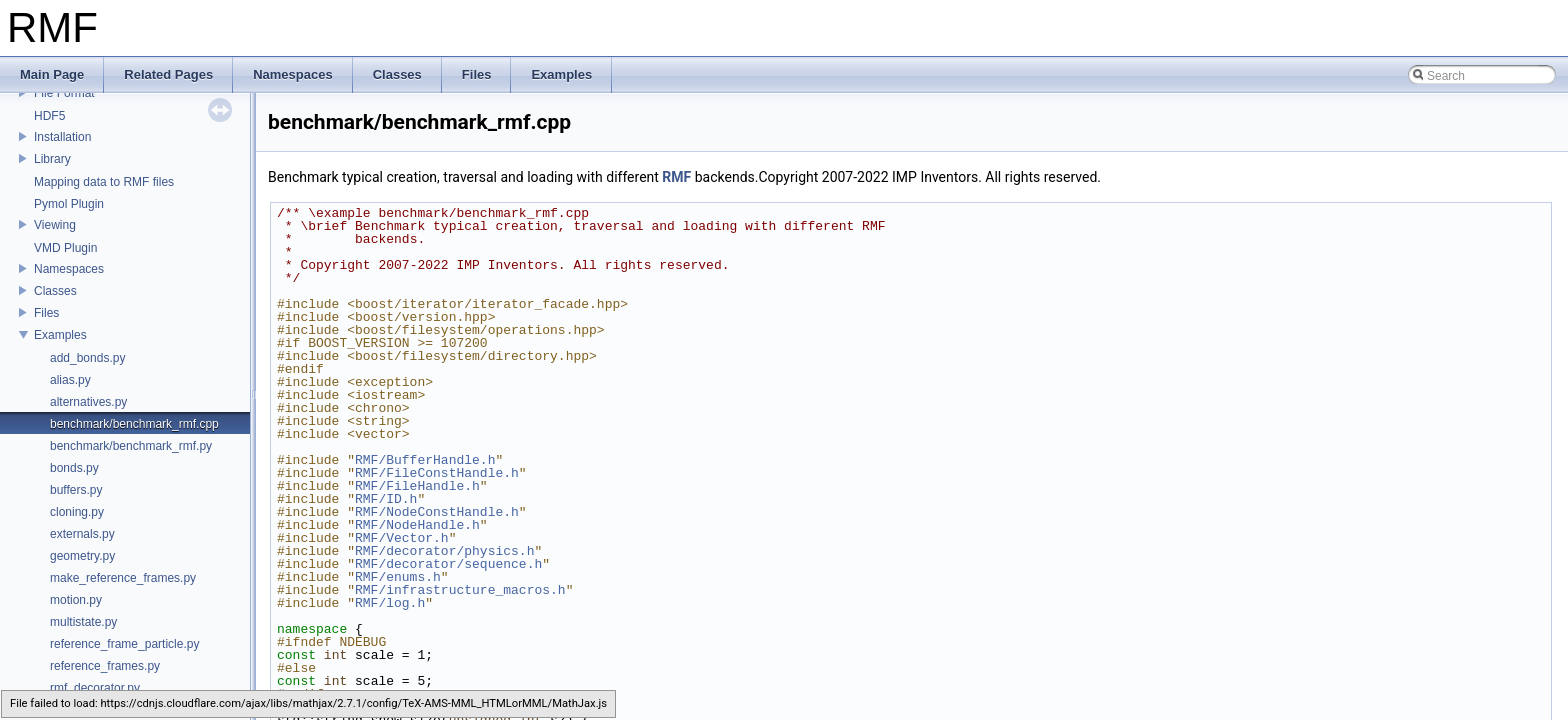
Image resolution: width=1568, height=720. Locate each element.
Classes (55, 291)
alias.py (70, 380)
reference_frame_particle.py (124, 644)
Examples (60, 335)
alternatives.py (88, 402)
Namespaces (69, 269)
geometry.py (82, 556)
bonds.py (74, 468)
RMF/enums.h (398, 577)
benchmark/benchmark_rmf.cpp (134, 424)
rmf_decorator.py (95, 688)
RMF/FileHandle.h (417, 486)
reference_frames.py (105, 666)
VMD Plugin (65, 248)
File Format (64, 93)
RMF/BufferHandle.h (425, 460)
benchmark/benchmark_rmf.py (131, 446)
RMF (676, 177)
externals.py (82, 534)
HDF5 (49, 116)
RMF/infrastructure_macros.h (460, 590)
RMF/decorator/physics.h (444, 551)
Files (46, 313)
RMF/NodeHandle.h (417, 525)
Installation (62, 137)
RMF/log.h (390, 603)
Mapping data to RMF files (104, 182)
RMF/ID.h (386, 499)
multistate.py (83, 622)
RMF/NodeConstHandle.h (437, 512)
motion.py (76, 600)
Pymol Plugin (69, 204)
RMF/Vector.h (402, 538)
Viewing (55, 225)
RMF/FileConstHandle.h (437, 473)
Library (52, 159)
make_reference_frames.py (123, 578)
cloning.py (77, 512)
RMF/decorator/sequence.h (448, 564)
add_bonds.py (87, 358)
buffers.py (76, 490)
